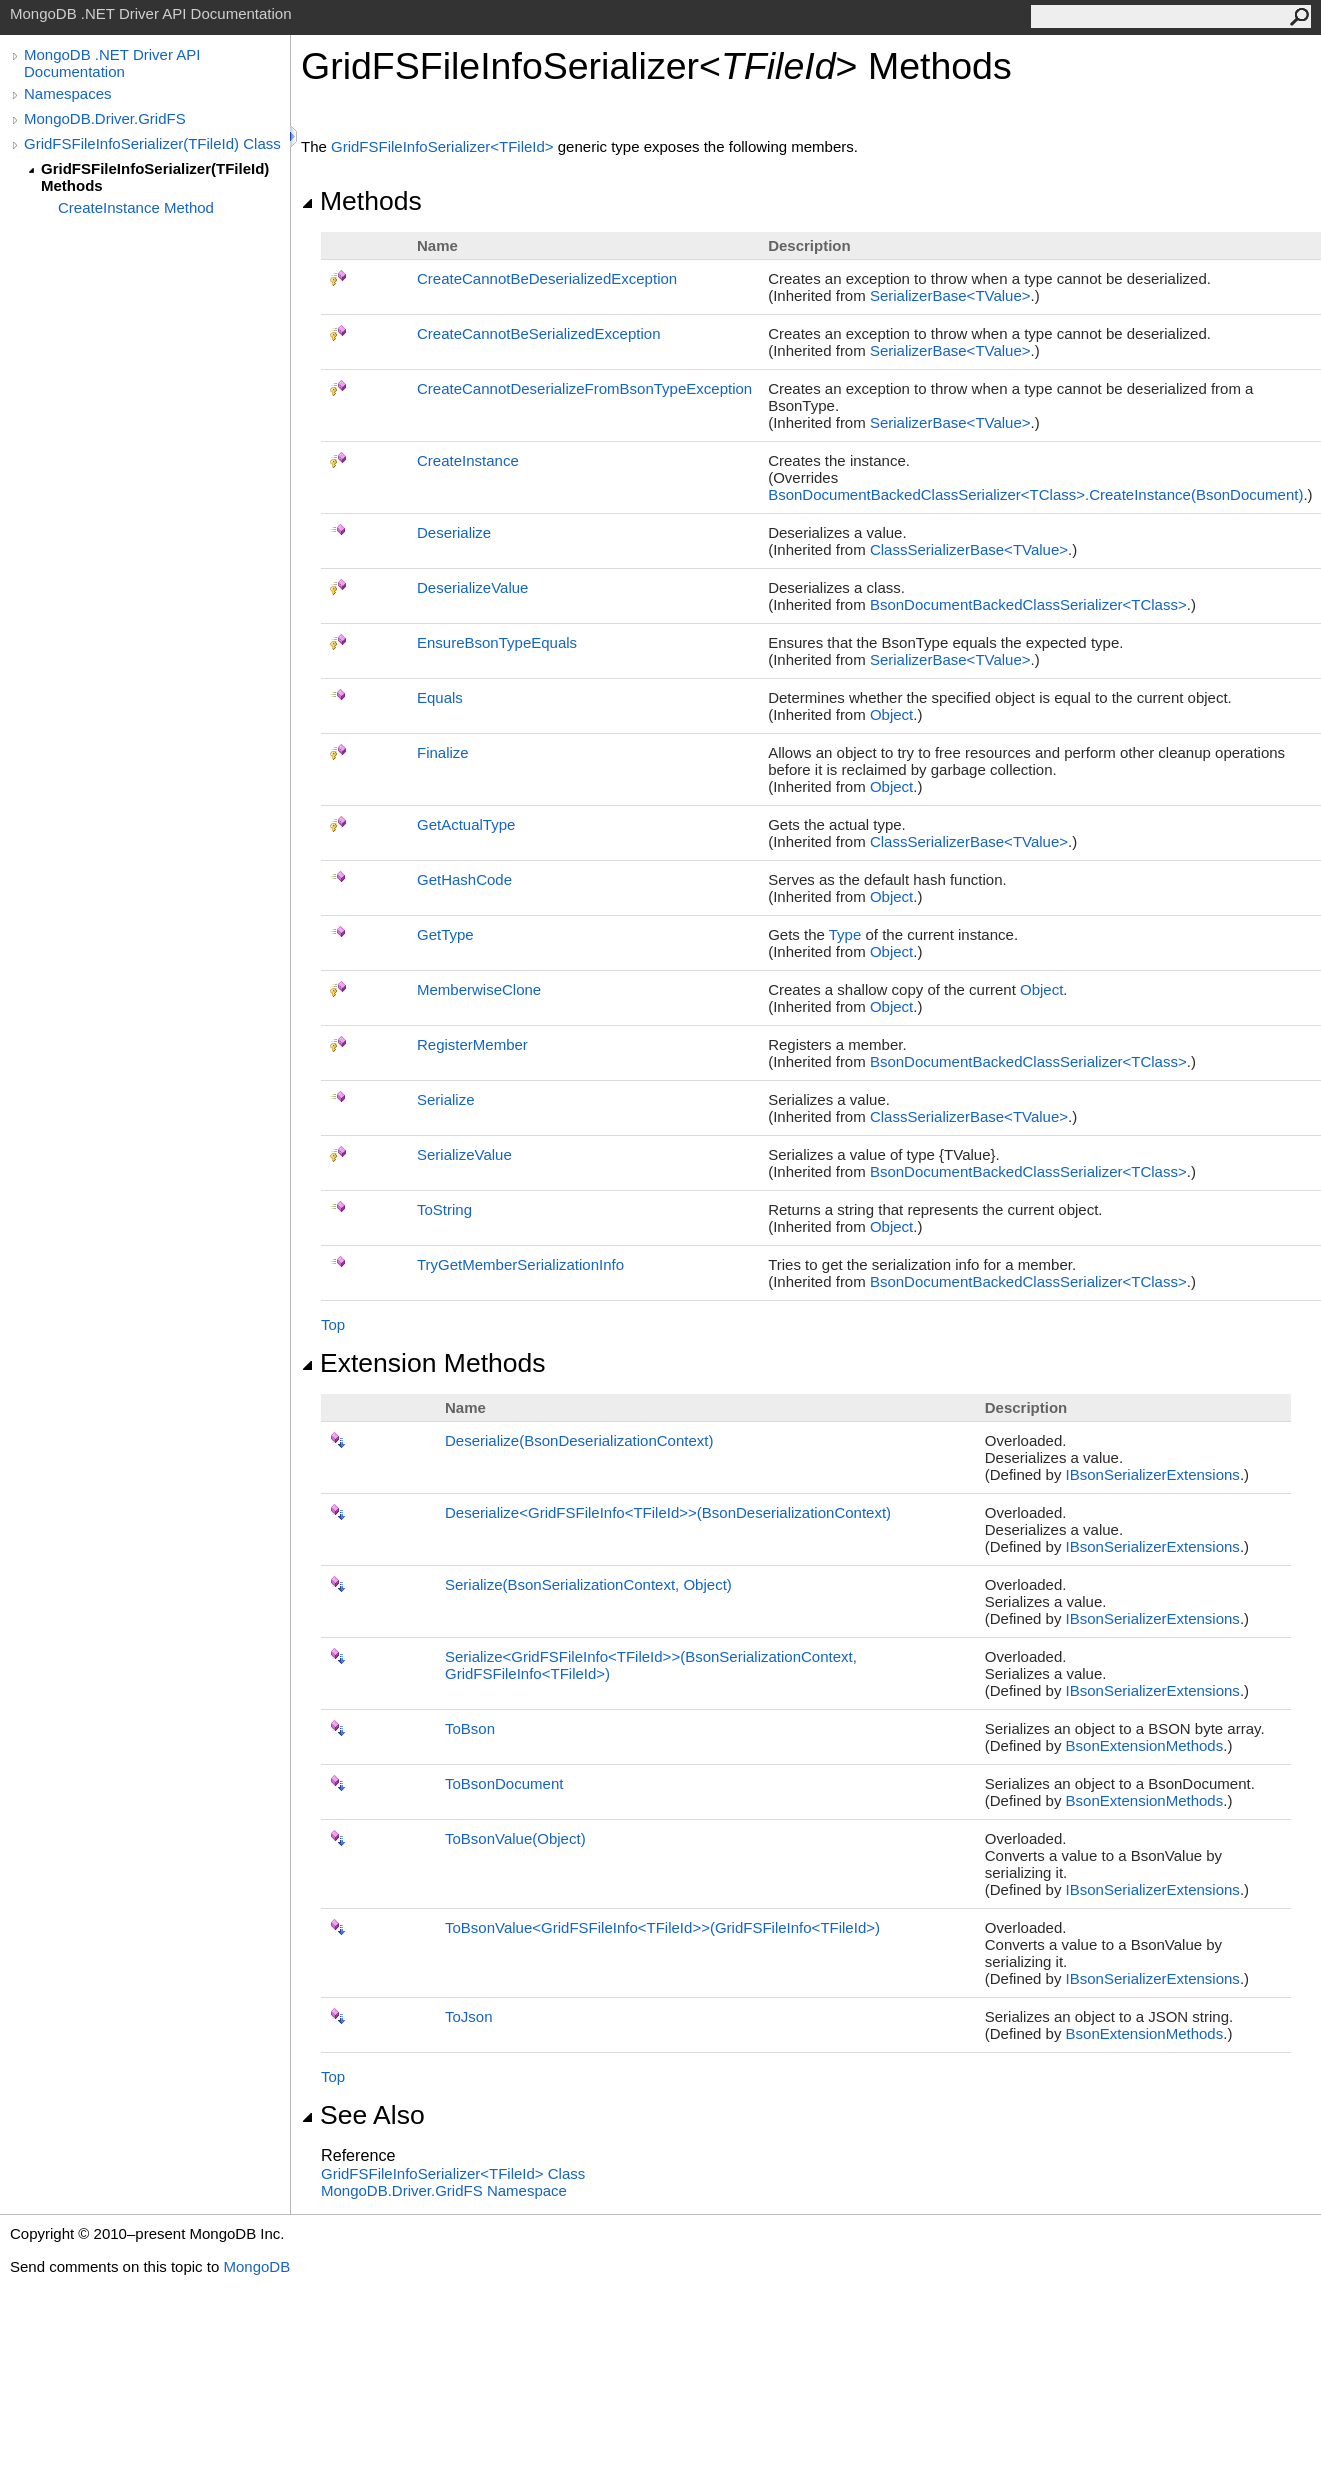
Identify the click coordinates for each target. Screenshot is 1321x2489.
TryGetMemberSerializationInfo (520, 1264)
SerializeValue (464, 1154)
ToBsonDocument (504, 1783)
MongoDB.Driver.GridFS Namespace (444, 2190)
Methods (361, 201)
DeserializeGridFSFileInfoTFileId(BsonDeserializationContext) (668, 1512)
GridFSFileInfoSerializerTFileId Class (453, 2173)
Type (845, 934)
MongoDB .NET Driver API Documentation (112, 63)
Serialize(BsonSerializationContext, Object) (588, 1584)
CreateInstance (468, 460)
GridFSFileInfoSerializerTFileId (444, 146)
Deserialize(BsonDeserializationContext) (579, 1440)
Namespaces (68, 93)
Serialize (446, 1099)
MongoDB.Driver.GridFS (105, 118)
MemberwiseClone (479, 989)
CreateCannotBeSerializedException (538, 333)
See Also (363, 2115)
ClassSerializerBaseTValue (969, 549)
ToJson (469, 2016)
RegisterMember (472, 1044)
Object (891, 714)
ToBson (470, 1728)
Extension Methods (423, 1363)
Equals (440, 697)
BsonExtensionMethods (1145, 1745)
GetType (445, 934)
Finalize (443, 752)
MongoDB (256, 2266)
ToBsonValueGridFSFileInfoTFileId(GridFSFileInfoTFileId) (662, 1927)
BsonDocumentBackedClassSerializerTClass (1028, 604)
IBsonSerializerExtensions (1153, 1474)
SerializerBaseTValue (950, 295)
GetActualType (466, 824)
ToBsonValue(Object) (515, 1838)
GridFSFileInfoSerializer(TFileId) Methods (155, 177)
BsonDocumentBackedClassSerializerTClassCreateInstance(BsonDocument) (1035, 494)
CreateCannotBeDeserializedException (547, 278)
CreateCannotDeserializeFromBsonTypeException (584, 388)
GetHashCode (464, 879)
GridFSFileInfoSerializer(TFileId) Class (152, 143)
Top (333, 1324)
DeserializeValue (472, 587)
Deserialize (454, 532)
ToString (444, 1209)
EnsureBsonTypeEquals (497, 642)
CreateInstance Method (136, 207)
